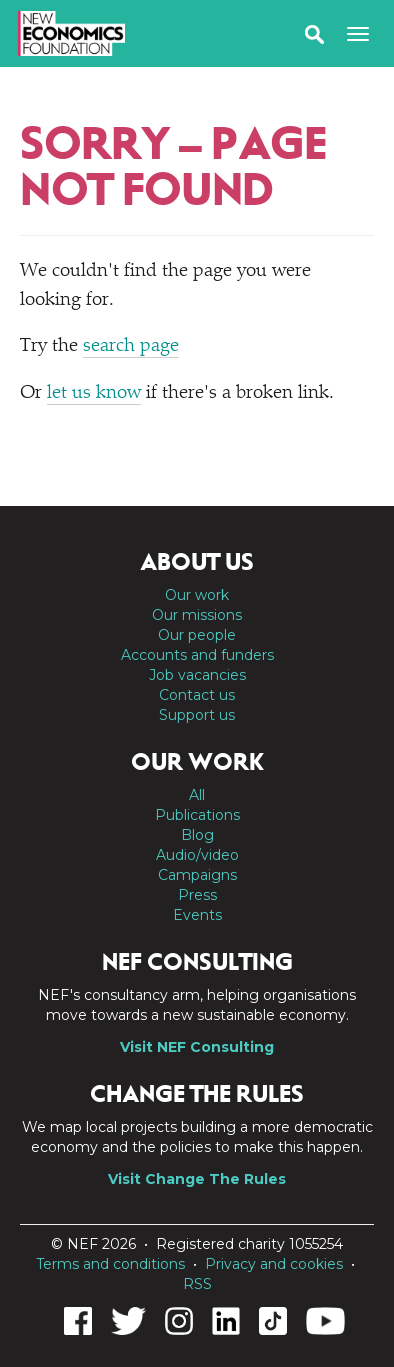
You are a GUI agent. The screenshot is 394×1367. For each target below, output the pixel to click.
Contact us (197, 695)
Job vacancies (197, 675)
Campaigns (197, 875)
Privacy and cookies (274, 1264)
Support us (197, 715)
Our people (197, 635)
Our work (197, 595)
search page (131, 346)
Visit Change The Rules (197, 1179)
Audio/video (197, 855)
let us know (94, 393)
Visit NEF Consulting (197, 1047)
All (197, 795)
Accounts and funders (197, 655)
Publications (197, 815)
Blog (197, 835)
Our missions (197, 615)
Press (197, 895)
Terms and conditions (110, 1264)
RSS (197, 1284)
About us (197, 562)
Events (197, 915)
